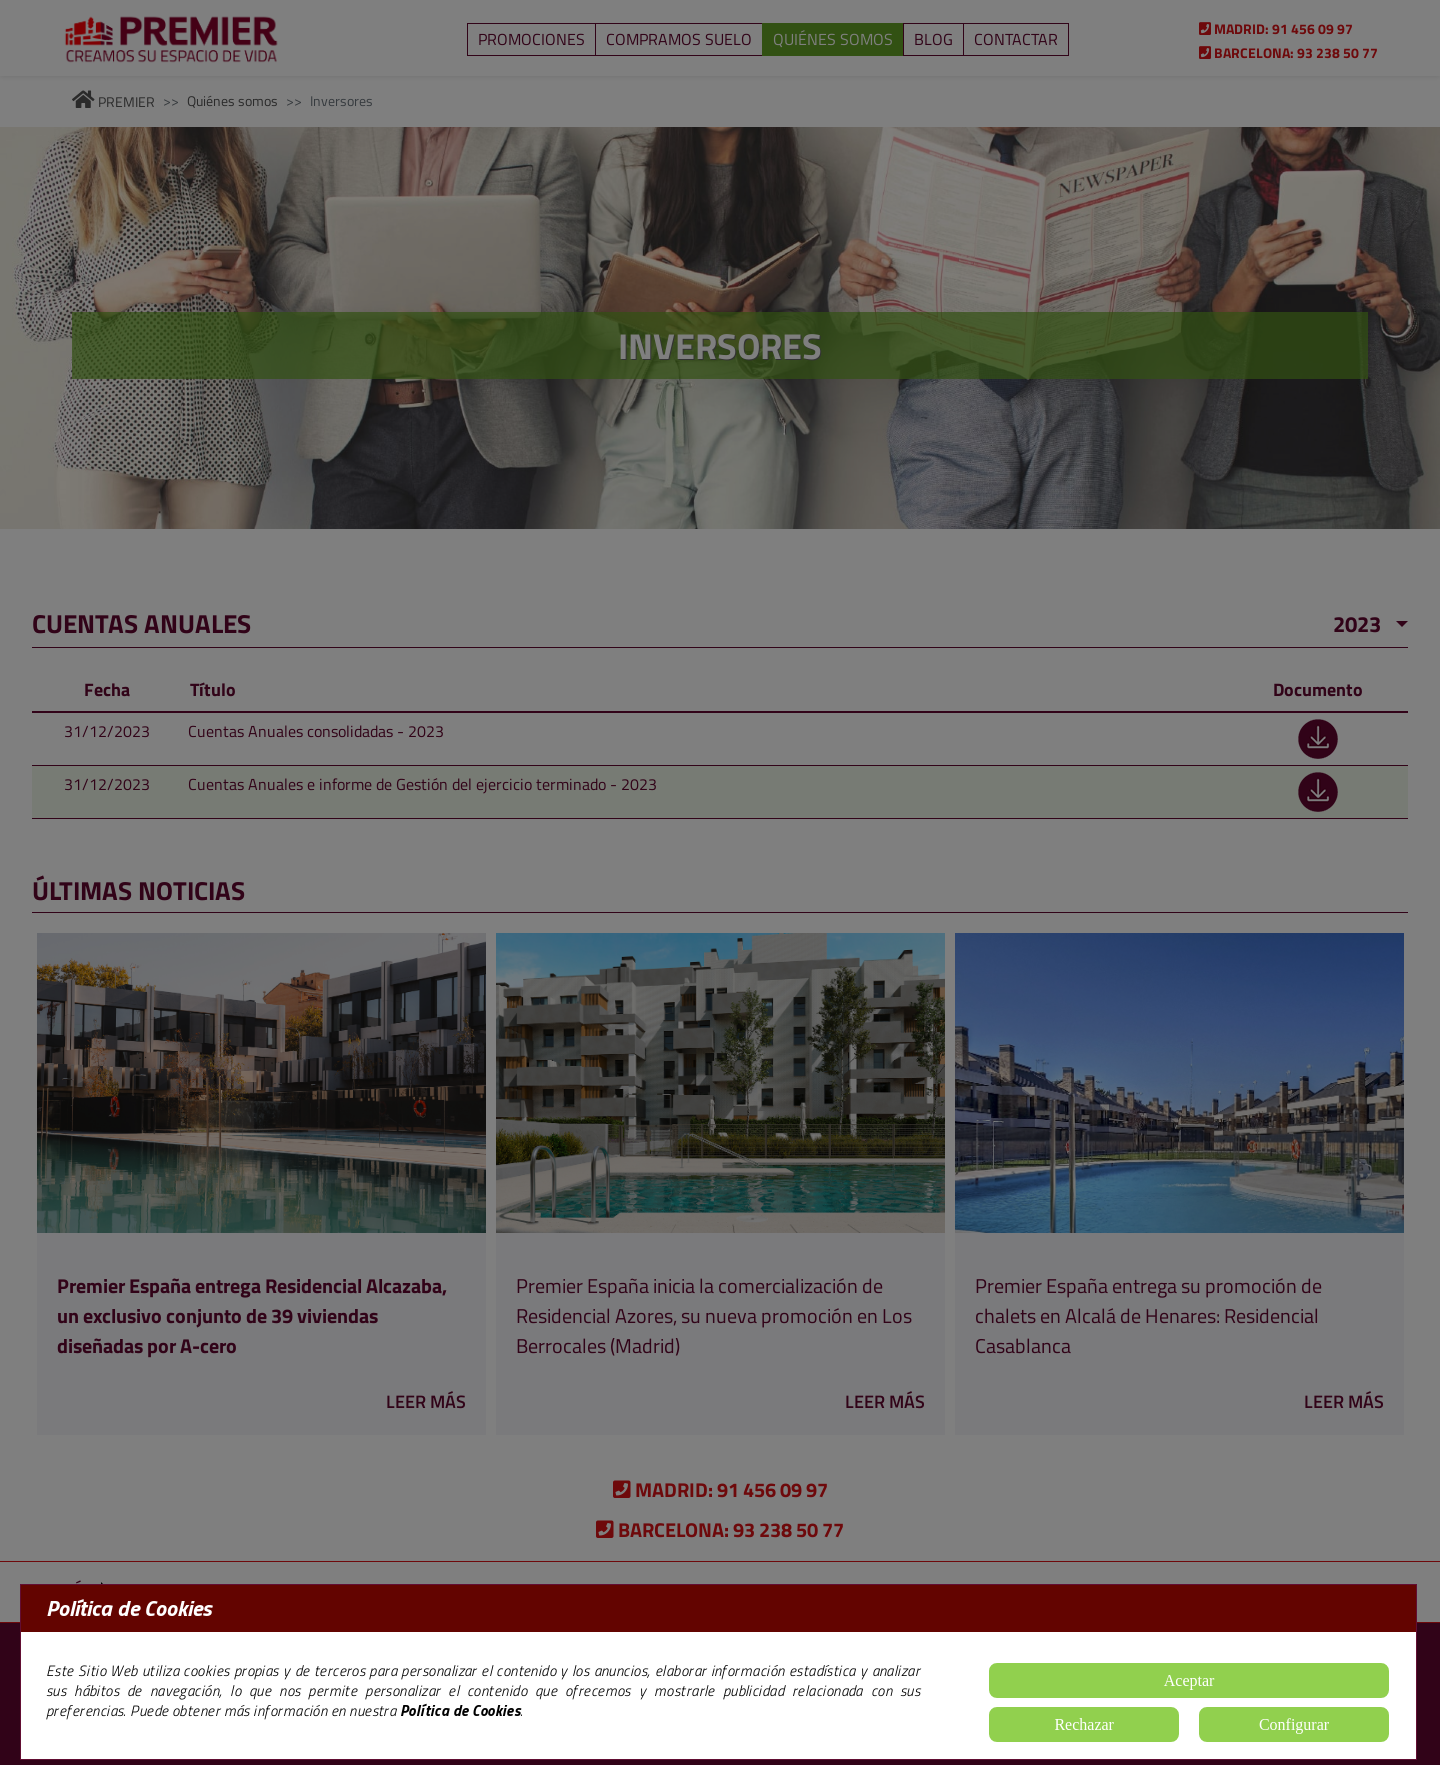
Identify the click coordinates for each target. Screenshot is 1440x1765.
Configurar (1294, 1724)
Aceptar (1189, 1680)
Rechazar (1084, 1724)
